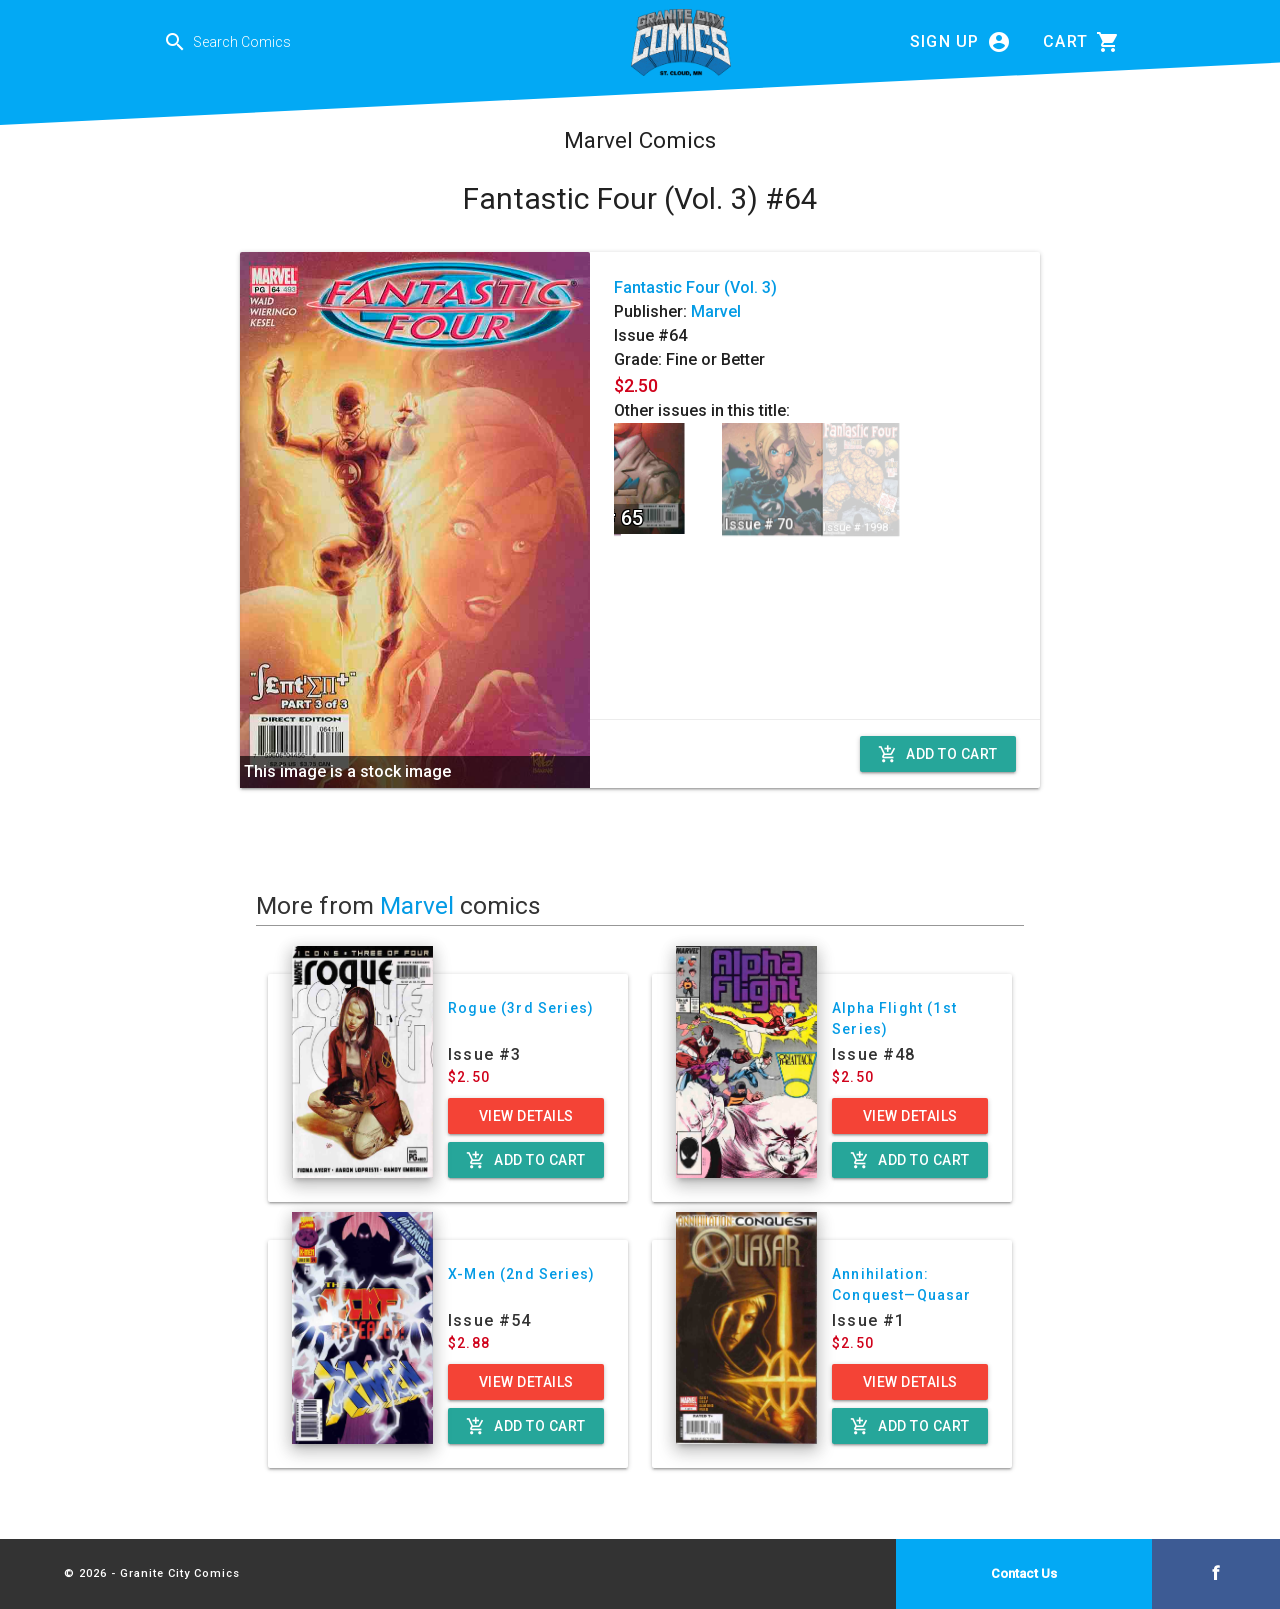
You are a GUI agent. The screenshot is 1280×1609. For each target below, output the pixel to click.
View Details (526, 1116)
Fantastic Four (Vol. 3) (695, 287)
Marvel (716, 311)
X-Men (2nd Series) (521, 1274)
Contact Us (1024, 1573)
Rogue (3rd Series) (521, 1008)
